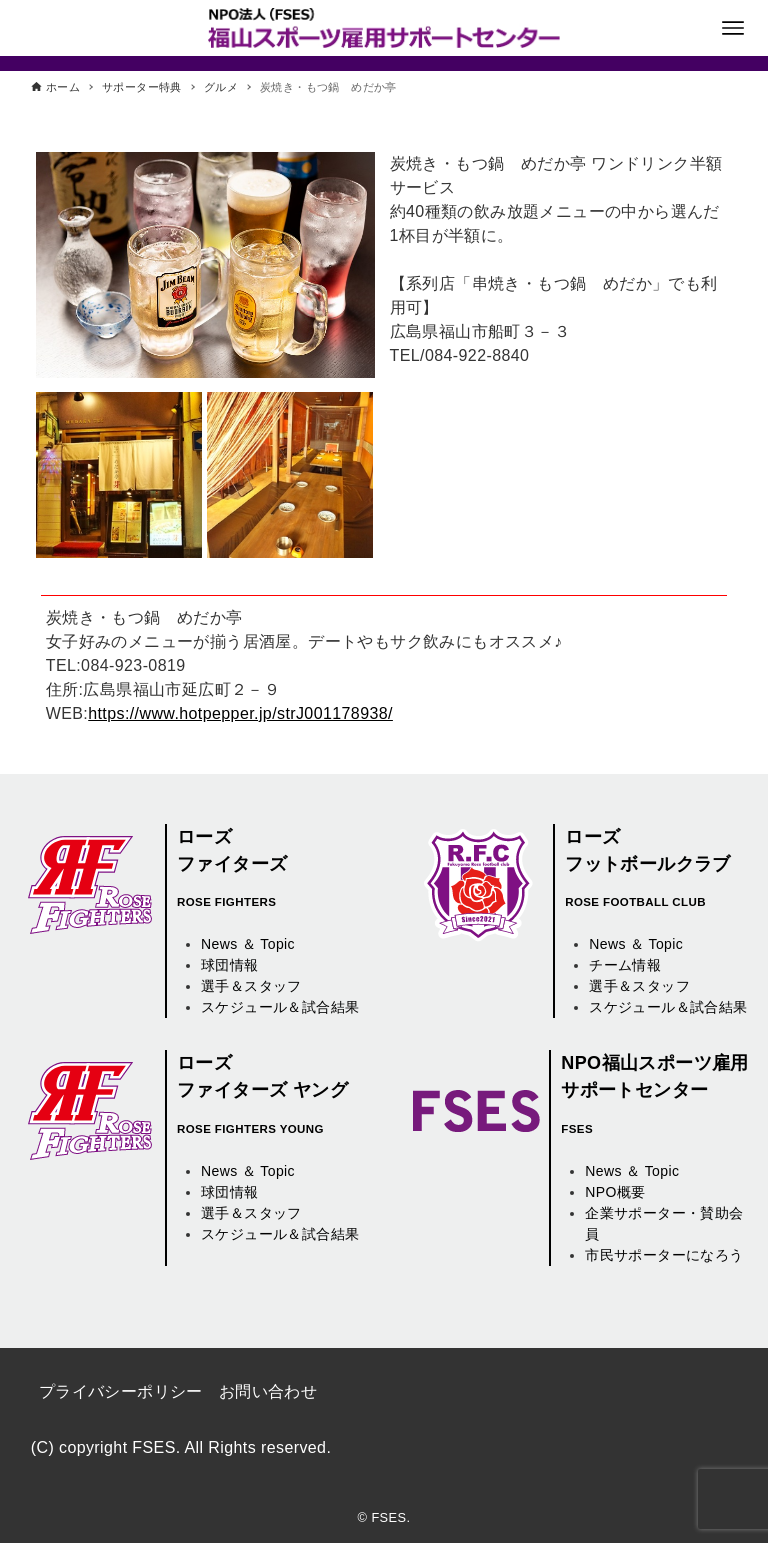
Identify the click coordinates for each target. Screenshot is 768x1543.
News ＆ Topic (248, 944)
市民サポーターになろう (664, 1255)
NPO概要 (615, 1192)
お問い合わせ (268, 1391)
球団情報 (230, 965)
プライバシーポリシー (121, 1391)
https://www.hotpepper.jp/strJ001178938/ (240, 713)
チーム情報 (625, 965)
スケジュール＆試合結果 (280, 1007)
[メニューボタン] (733, 28)
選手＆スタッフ (251, 986)
